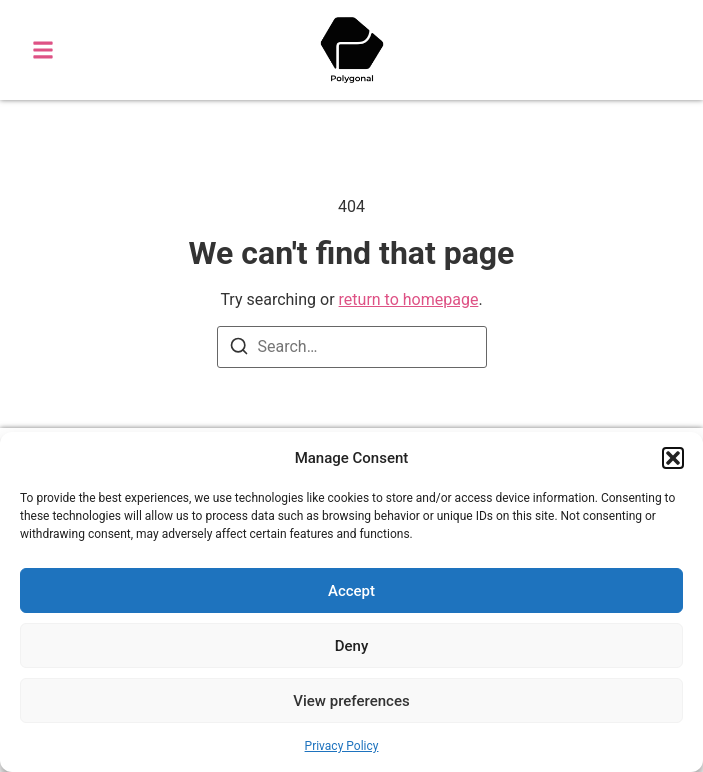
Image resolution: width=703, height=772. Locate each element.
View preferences (351, 701)
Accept (351, 591)
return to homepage (409, 299)
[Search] (239, 349)
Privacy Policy (342, 746)
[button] (673, 458)
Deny (352, 646)
